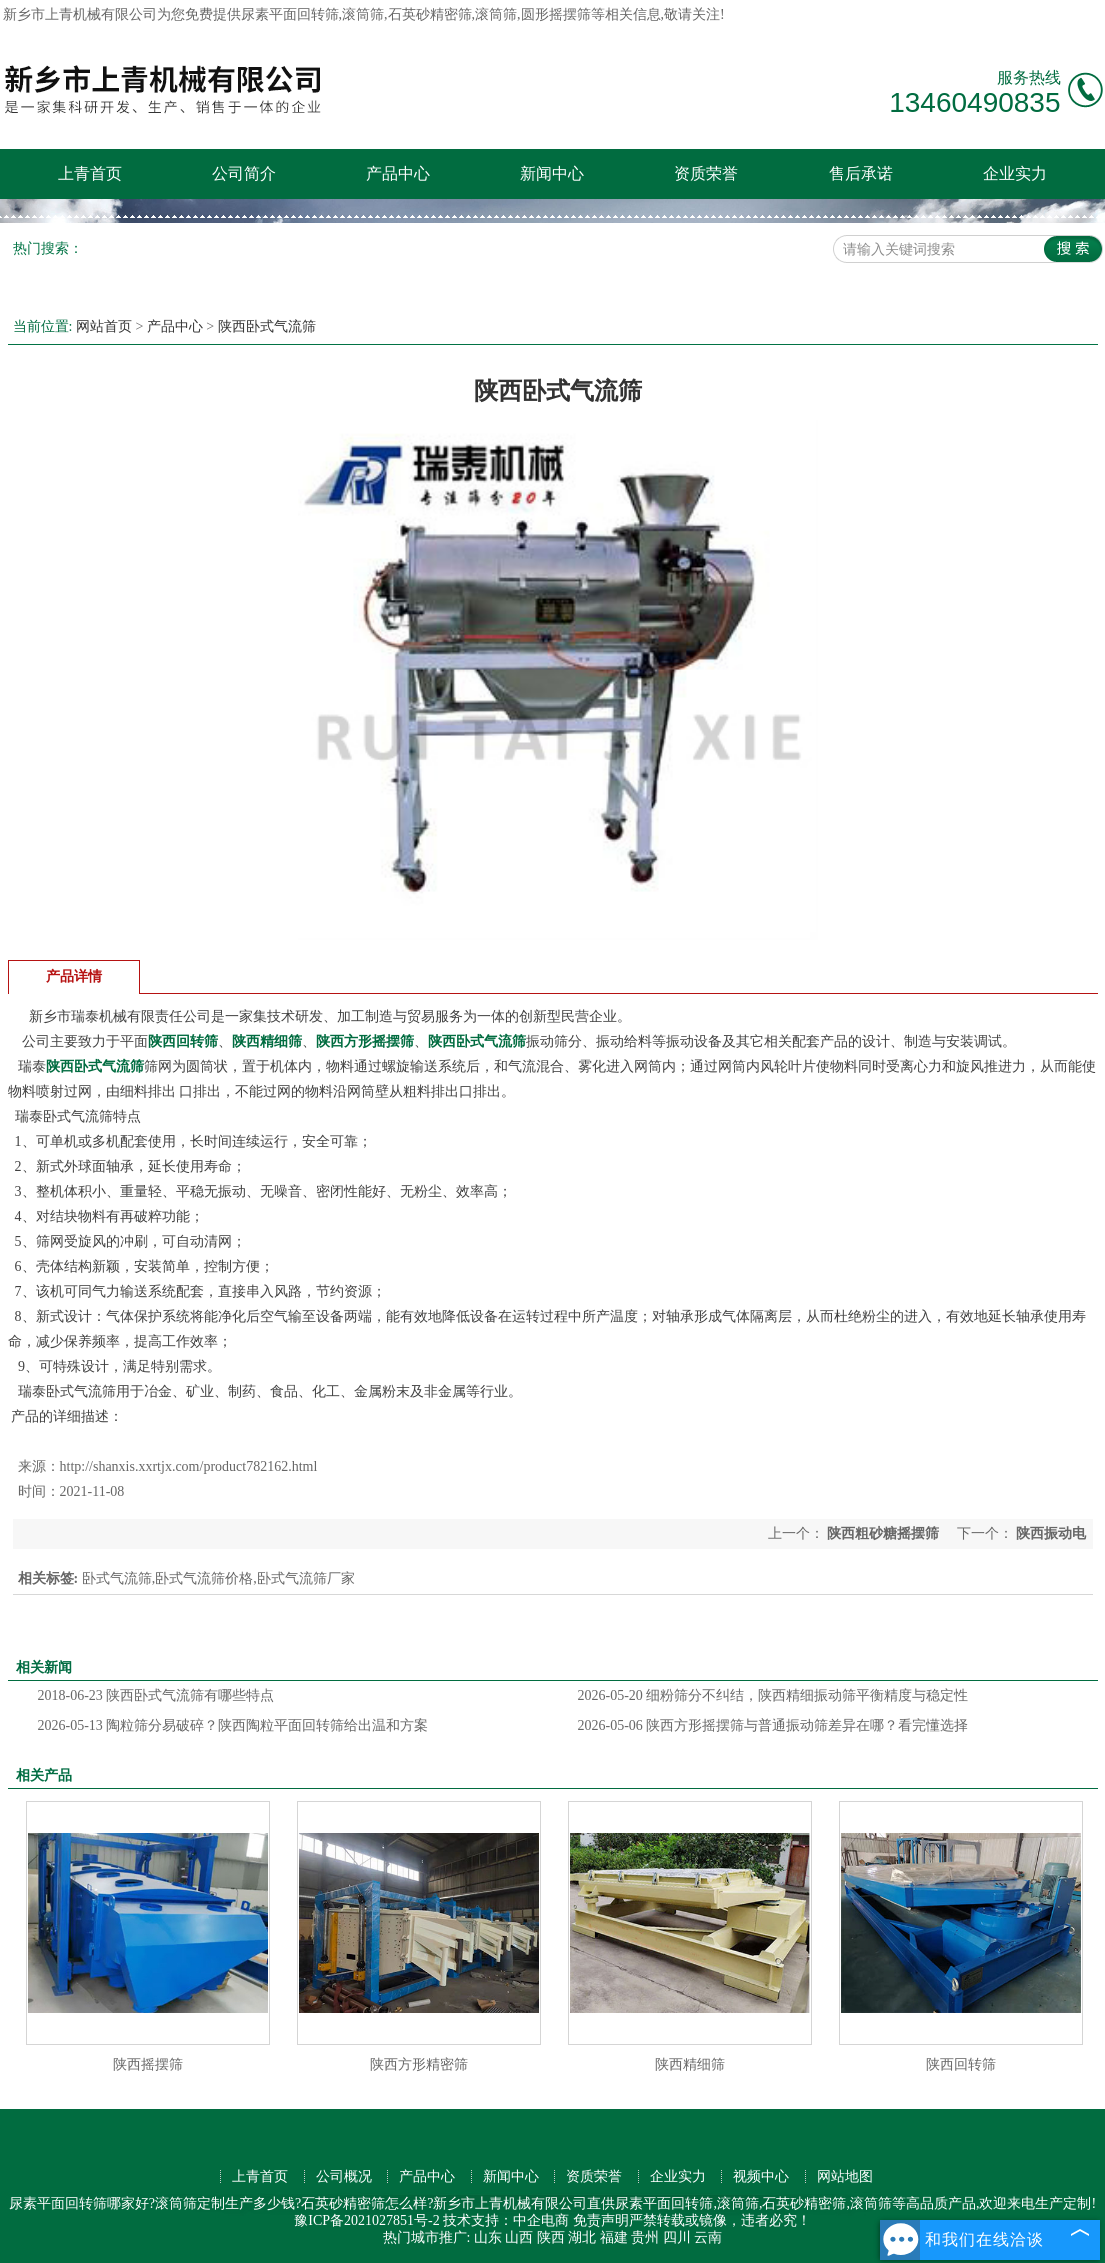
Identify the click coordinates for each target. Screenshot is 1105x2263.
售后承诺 (861, 173)
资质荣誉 (706, 173)
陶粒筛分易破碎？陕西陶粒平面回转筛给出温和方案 (233, 1725)
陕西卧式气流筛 (267, 326)
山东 (488, 2237)
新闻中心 (552, 173)
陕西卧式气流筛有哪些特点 (156, 1695)
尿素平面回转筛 (290, 14)
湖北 (582, 2237)
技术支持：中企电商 (506, 2220)
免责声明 (601, 2220)
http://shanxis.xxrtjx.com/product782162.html (189, 1466)
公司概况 (344, 2176)
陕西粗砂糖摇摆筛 (883, 1533)
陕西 (551, 2237)
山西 (519, 2237)
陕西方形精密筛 (419, 2064)
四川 (677, 2237)
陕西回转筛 (961, 2064)
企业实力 (1015, 173)
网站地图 (845, 2176)
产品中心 (398, 173)
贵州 (645, 2237)
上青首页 (90, 173)
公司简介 (244, 173)
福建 (614, 2237)
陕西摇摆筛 (148, 2064)
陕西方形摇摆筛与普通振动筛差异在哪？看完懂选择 (773, 1725)
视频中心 (761, 2176)
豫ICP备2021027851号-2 (366, 2220)
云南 (708, 2237)
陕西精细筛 (690, 2064)
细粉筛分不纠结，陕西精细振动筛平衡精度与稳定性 (773, 1695)
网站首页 (104, 326)
